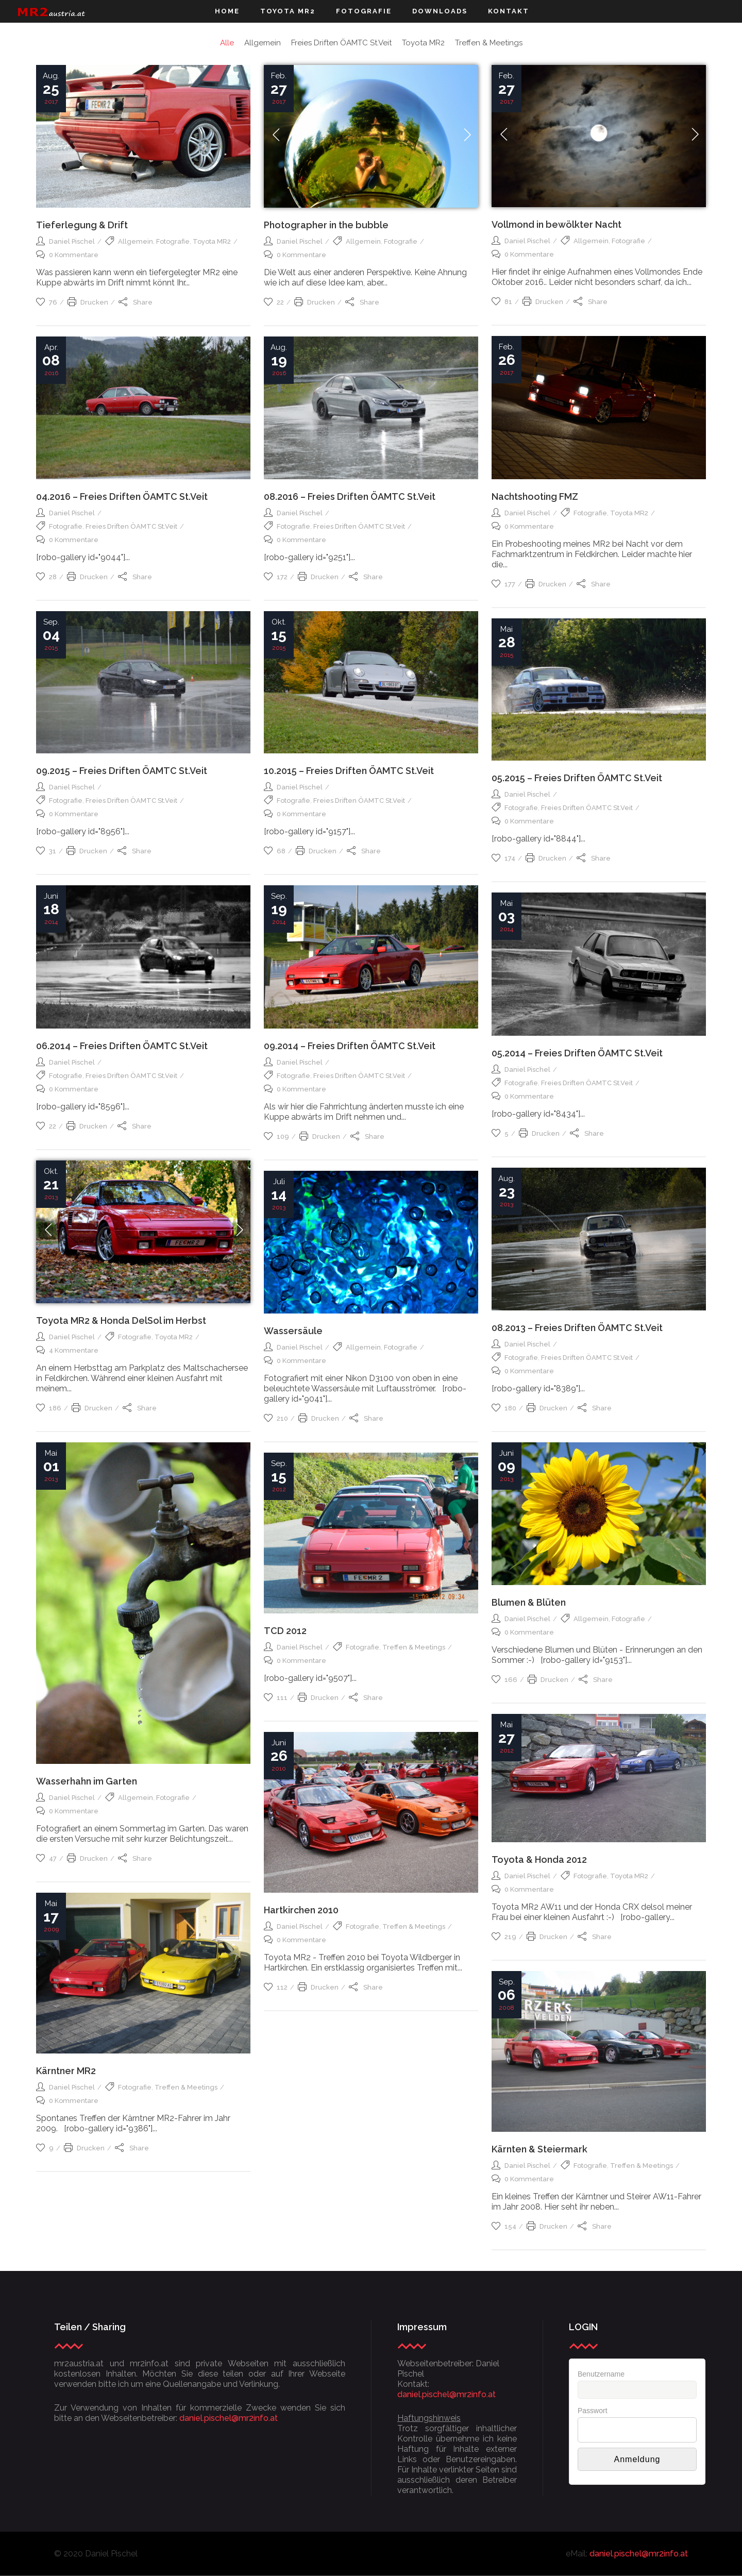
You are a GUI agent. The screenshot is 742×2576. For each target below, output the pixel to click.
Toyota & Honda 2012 (539, 1859)
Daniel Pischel (72, 241)
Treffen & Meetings (413, 1647)
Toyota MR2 (212, 241)
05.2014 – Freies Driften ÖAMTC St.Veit (577, 1053)
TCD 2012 (285, 1630)
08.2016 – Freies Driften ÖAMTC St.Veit (349, 496)
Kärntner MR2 (66, 2070)
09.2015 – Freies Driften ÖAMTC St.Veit (121, 770)
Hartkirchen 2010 (301, 1910)
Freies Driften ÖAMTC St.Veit (359, 526)
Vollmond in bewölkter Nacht (556, 224)
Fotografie (173, 241)
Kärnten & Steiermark (539, 2149)
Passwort (593, 2410)
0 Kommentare (67, 255)
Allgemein (135, 241)
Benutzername (601, 2374)
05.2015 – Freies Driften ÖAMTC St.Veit (577, 777)
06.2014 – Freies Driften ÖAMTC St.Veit (122, 1045)
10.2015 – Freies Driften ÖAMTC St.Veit (349, 770)
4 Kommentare (67, 1350)
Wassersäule (293, 1330)
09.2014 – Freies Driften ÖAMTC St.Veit (349, 1045)
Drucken (88, 302)
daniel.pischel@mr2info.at (228, 2418)
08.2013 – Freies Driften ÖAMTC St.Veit (577, 1327)
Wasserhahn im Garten (86, 1781)
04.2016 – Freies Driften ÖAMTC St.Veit (122, 496)
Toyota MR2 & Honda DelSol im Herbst (121, 1320)
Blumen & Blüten (529, 1602)
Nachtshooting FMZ (535, 496)
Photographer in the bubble (326, 225)
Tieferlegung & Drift (82, 225)
